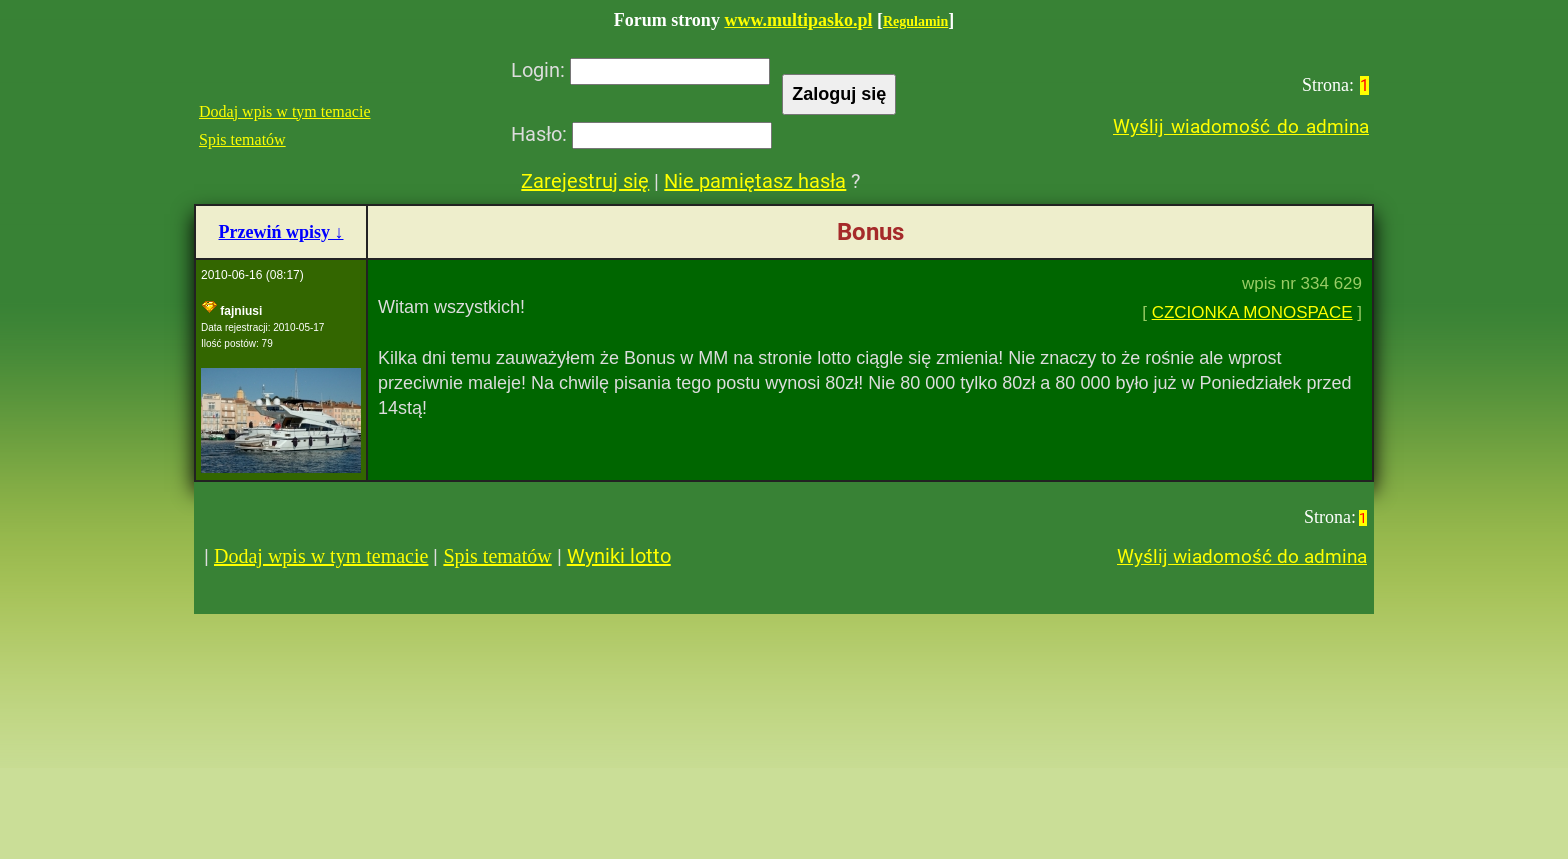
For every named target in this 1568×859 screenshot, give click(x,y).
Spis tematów (242, 139)
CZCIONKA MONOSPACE (1252, 312)
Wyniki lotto (619, 556)
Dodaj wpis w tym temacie (285, 111)
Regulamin (915, 21)
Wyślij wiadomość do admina (1241, 126)
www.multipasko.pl (798, 20)
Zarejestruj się (585, 181)
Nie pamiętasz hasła (755, 181)
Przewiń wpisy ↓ (281, 232)
